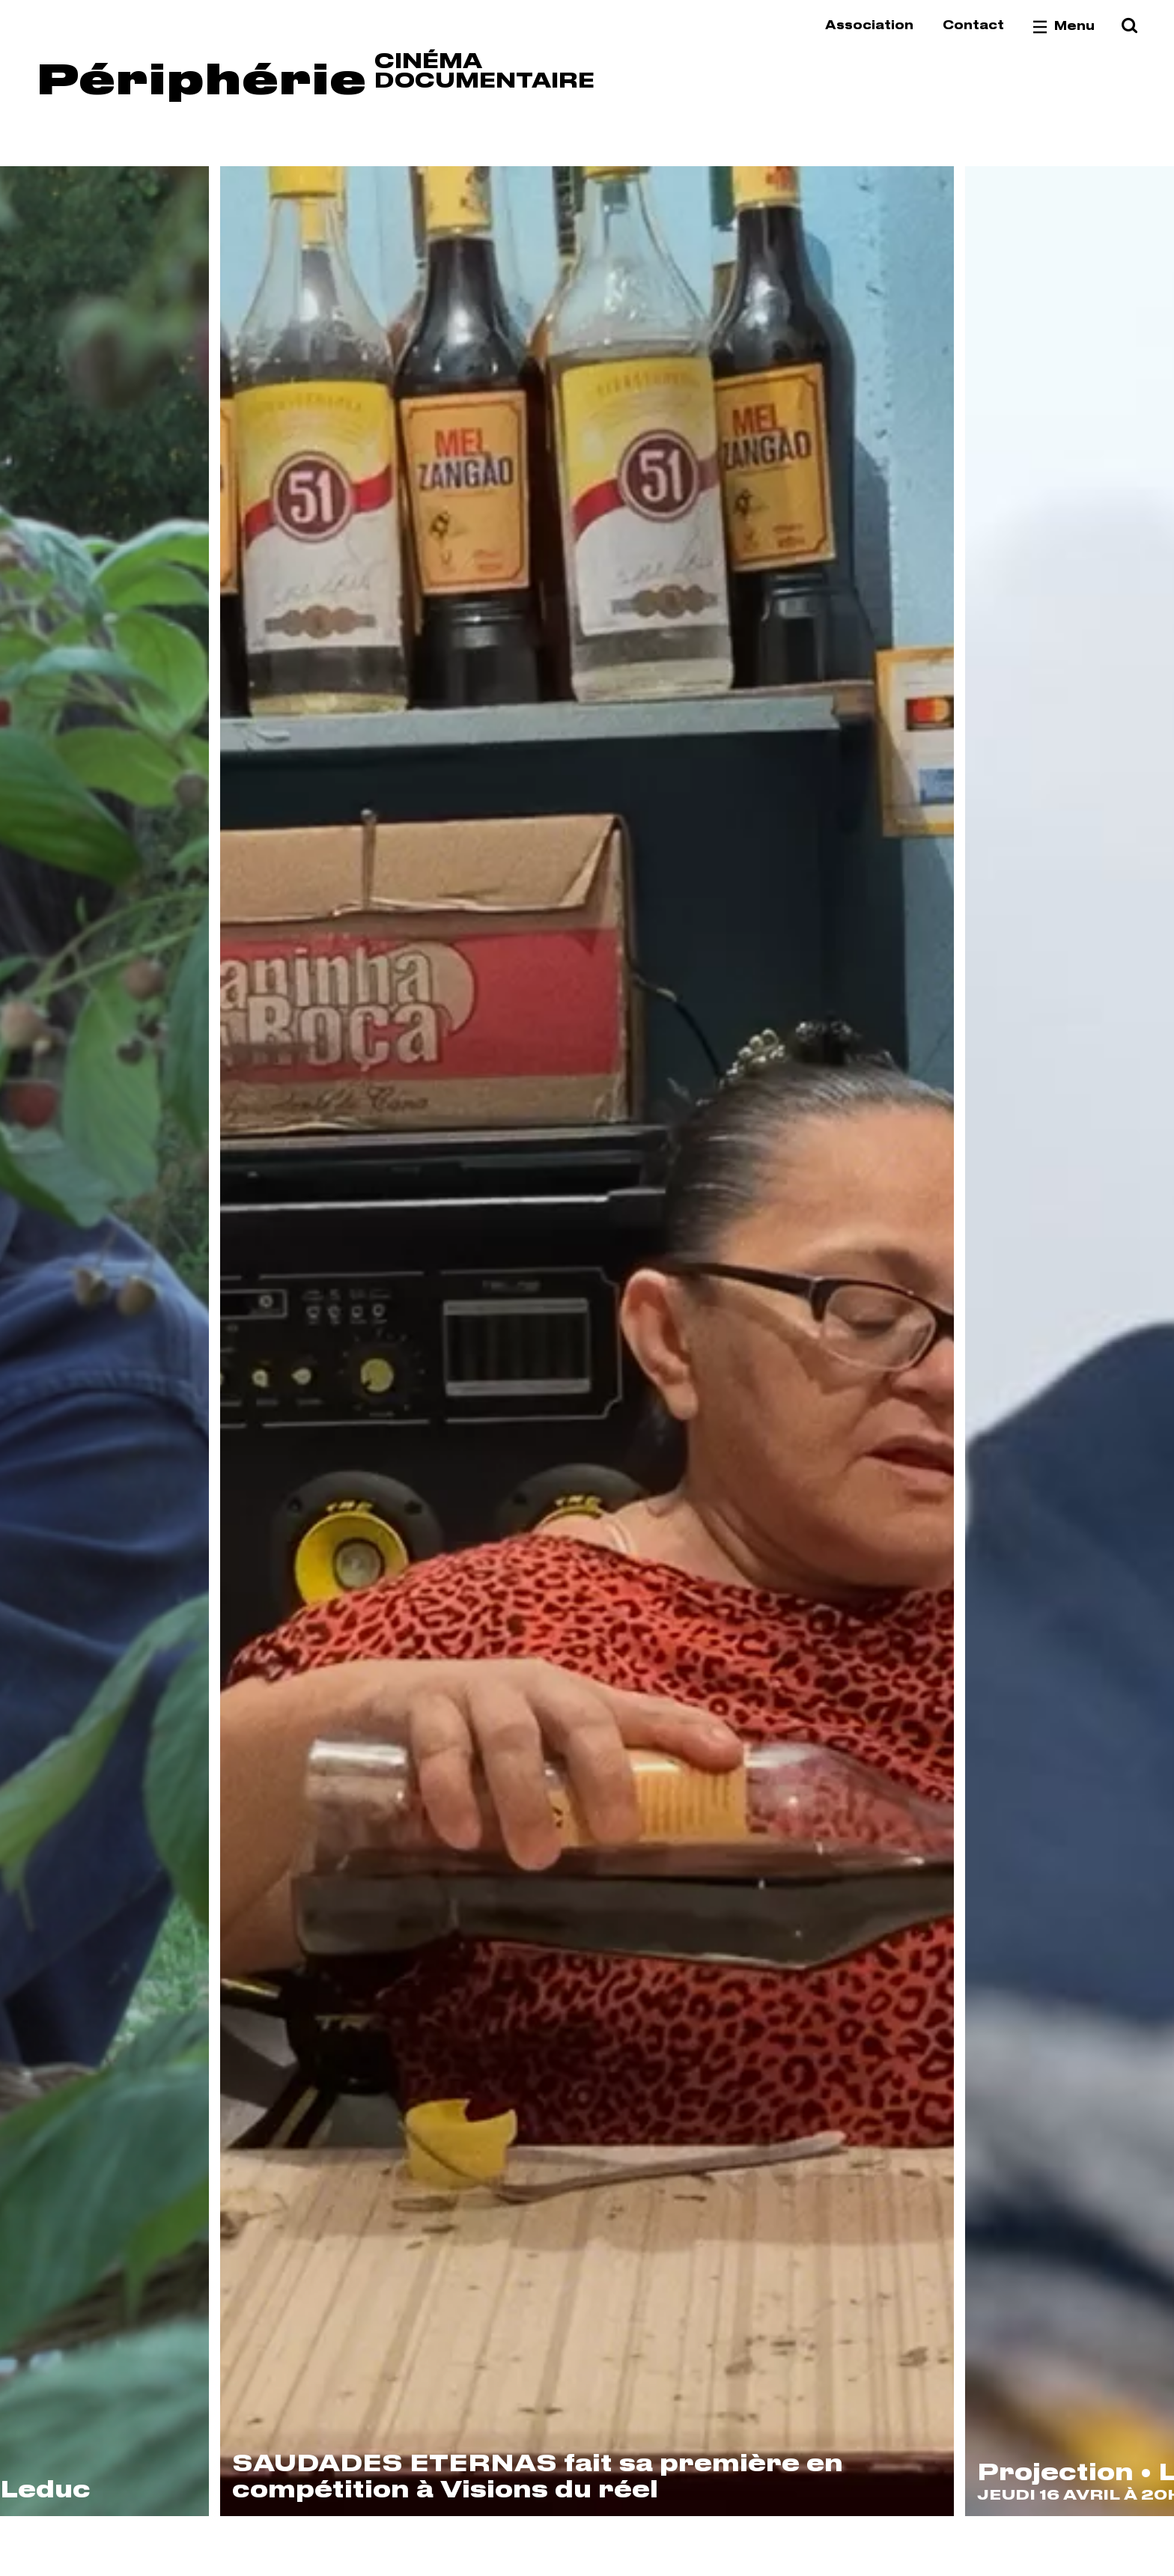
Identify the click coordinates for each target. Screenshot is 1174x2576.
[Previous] (110, 1341)
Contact (973, 25)
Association (869, 25)
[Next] (1064, 1341)
